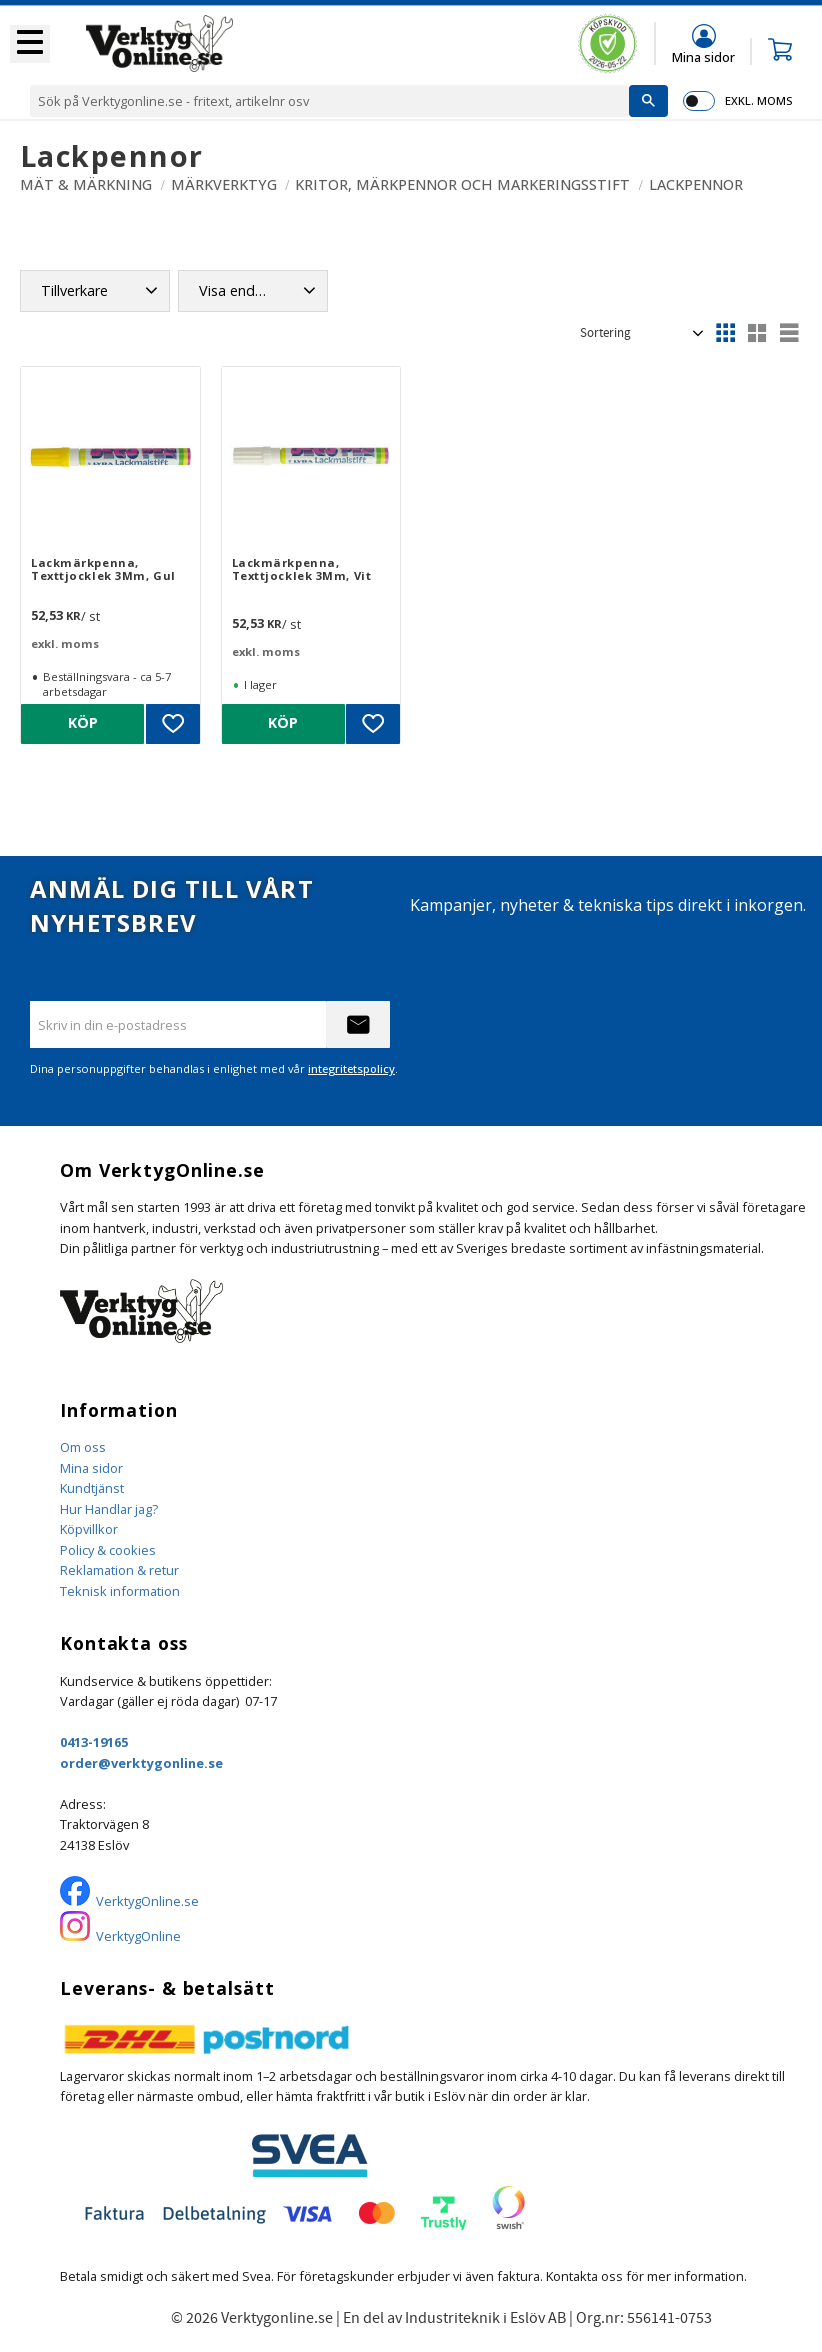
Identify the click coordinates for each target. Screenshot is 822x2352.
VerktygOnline (138, 1936)
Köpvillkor (89, 1529)
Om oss (83, 1447)
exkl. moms (758, 100)
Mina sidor (91, 1468)
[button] (30, 44)
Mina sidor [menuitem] (703, 56)
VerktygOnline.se (147, 1901)
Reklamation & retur (119, 1570)
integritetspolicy (351, 1068)
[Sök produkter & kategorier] (329, 101)
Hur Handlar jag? (109, 1509)
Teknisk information (120, 1591)
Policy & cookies (108, 1550)
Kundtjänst (92, 1488)
